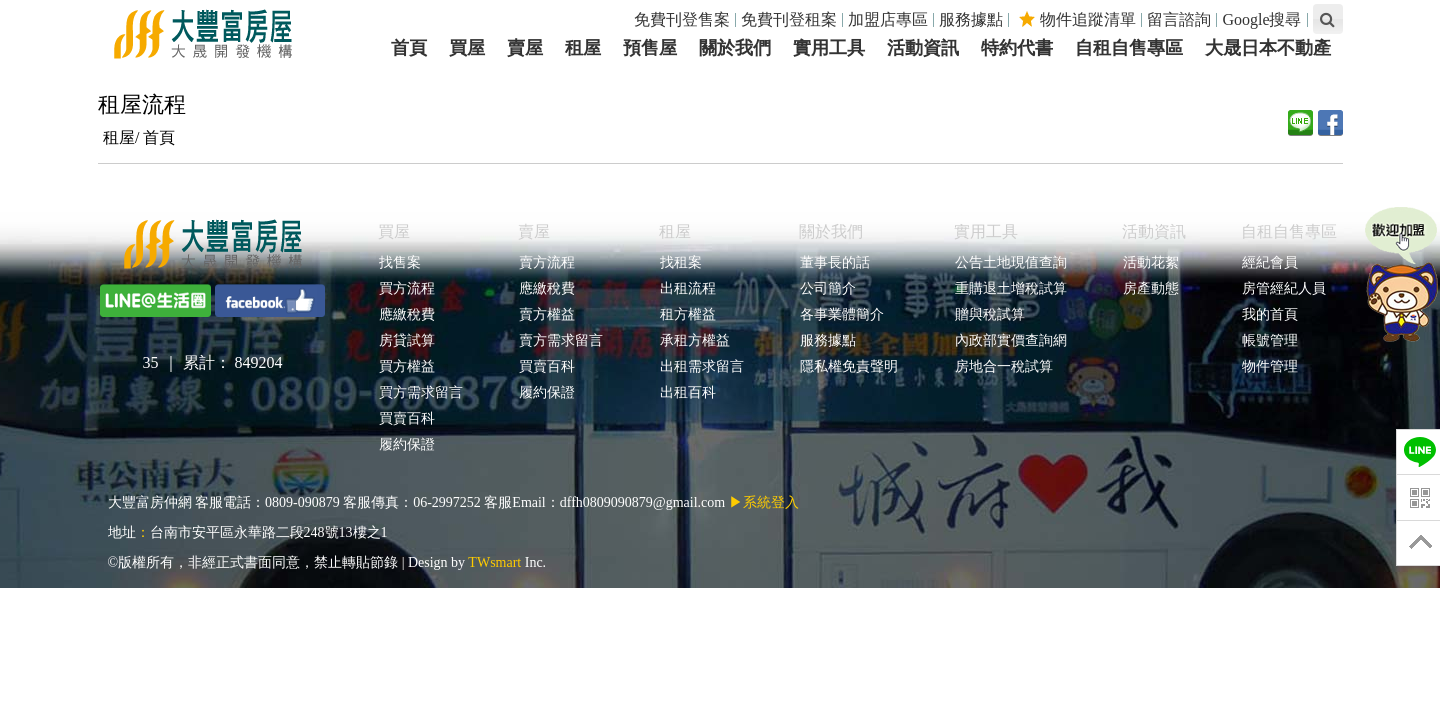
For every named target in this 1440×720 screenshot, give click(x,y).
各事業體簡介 (841, 314)
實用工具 (986, 231)
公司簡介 (827, 288)
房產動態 (1150, 288)
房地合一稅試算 (1003, 366)
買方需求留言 (420, 392)
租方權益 (687, 314)
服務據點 (971, 19)
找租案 (680, 262)
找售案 (399, 262)
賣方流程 (546, 262)
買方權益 (406, 366)
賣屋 (534, 231)
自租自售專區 (1289, 231)
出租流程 (687, 288)
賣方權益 (546, 314)
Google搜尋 (1261, 19)
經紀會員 (1269, 262)
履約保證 (406, 444)
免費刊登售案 (682, 19)
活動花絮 (1150, 262)
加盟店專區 (888, 19)
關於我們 (831, 231)
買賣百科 (406, 418)
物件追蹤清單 (1077, 19)
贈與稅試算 (989, 314)
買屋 (394, 231)
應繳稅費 (406, 314)
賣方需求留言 (560, 340)
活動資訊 (1154, 231)
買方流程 (406, 288)
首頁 (159, 137)
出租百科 (687, 392)
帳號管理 (1269, 340)
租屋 (675, 231)
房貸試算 (406, 340)
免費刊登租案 (789, 19)
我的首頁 (1269, 314)
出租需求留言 (701, 366)
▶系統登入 (764, 502)
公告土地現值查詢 (1010, 262)
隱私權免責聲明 (848, 366)
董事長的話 (834, 262)
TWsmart (494, 562)
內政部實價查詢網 (1010, 340)
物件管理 (1269, 366)
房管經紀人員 (1283, 288)
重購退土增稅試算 (1010, 288)
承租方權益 (694, 340)
